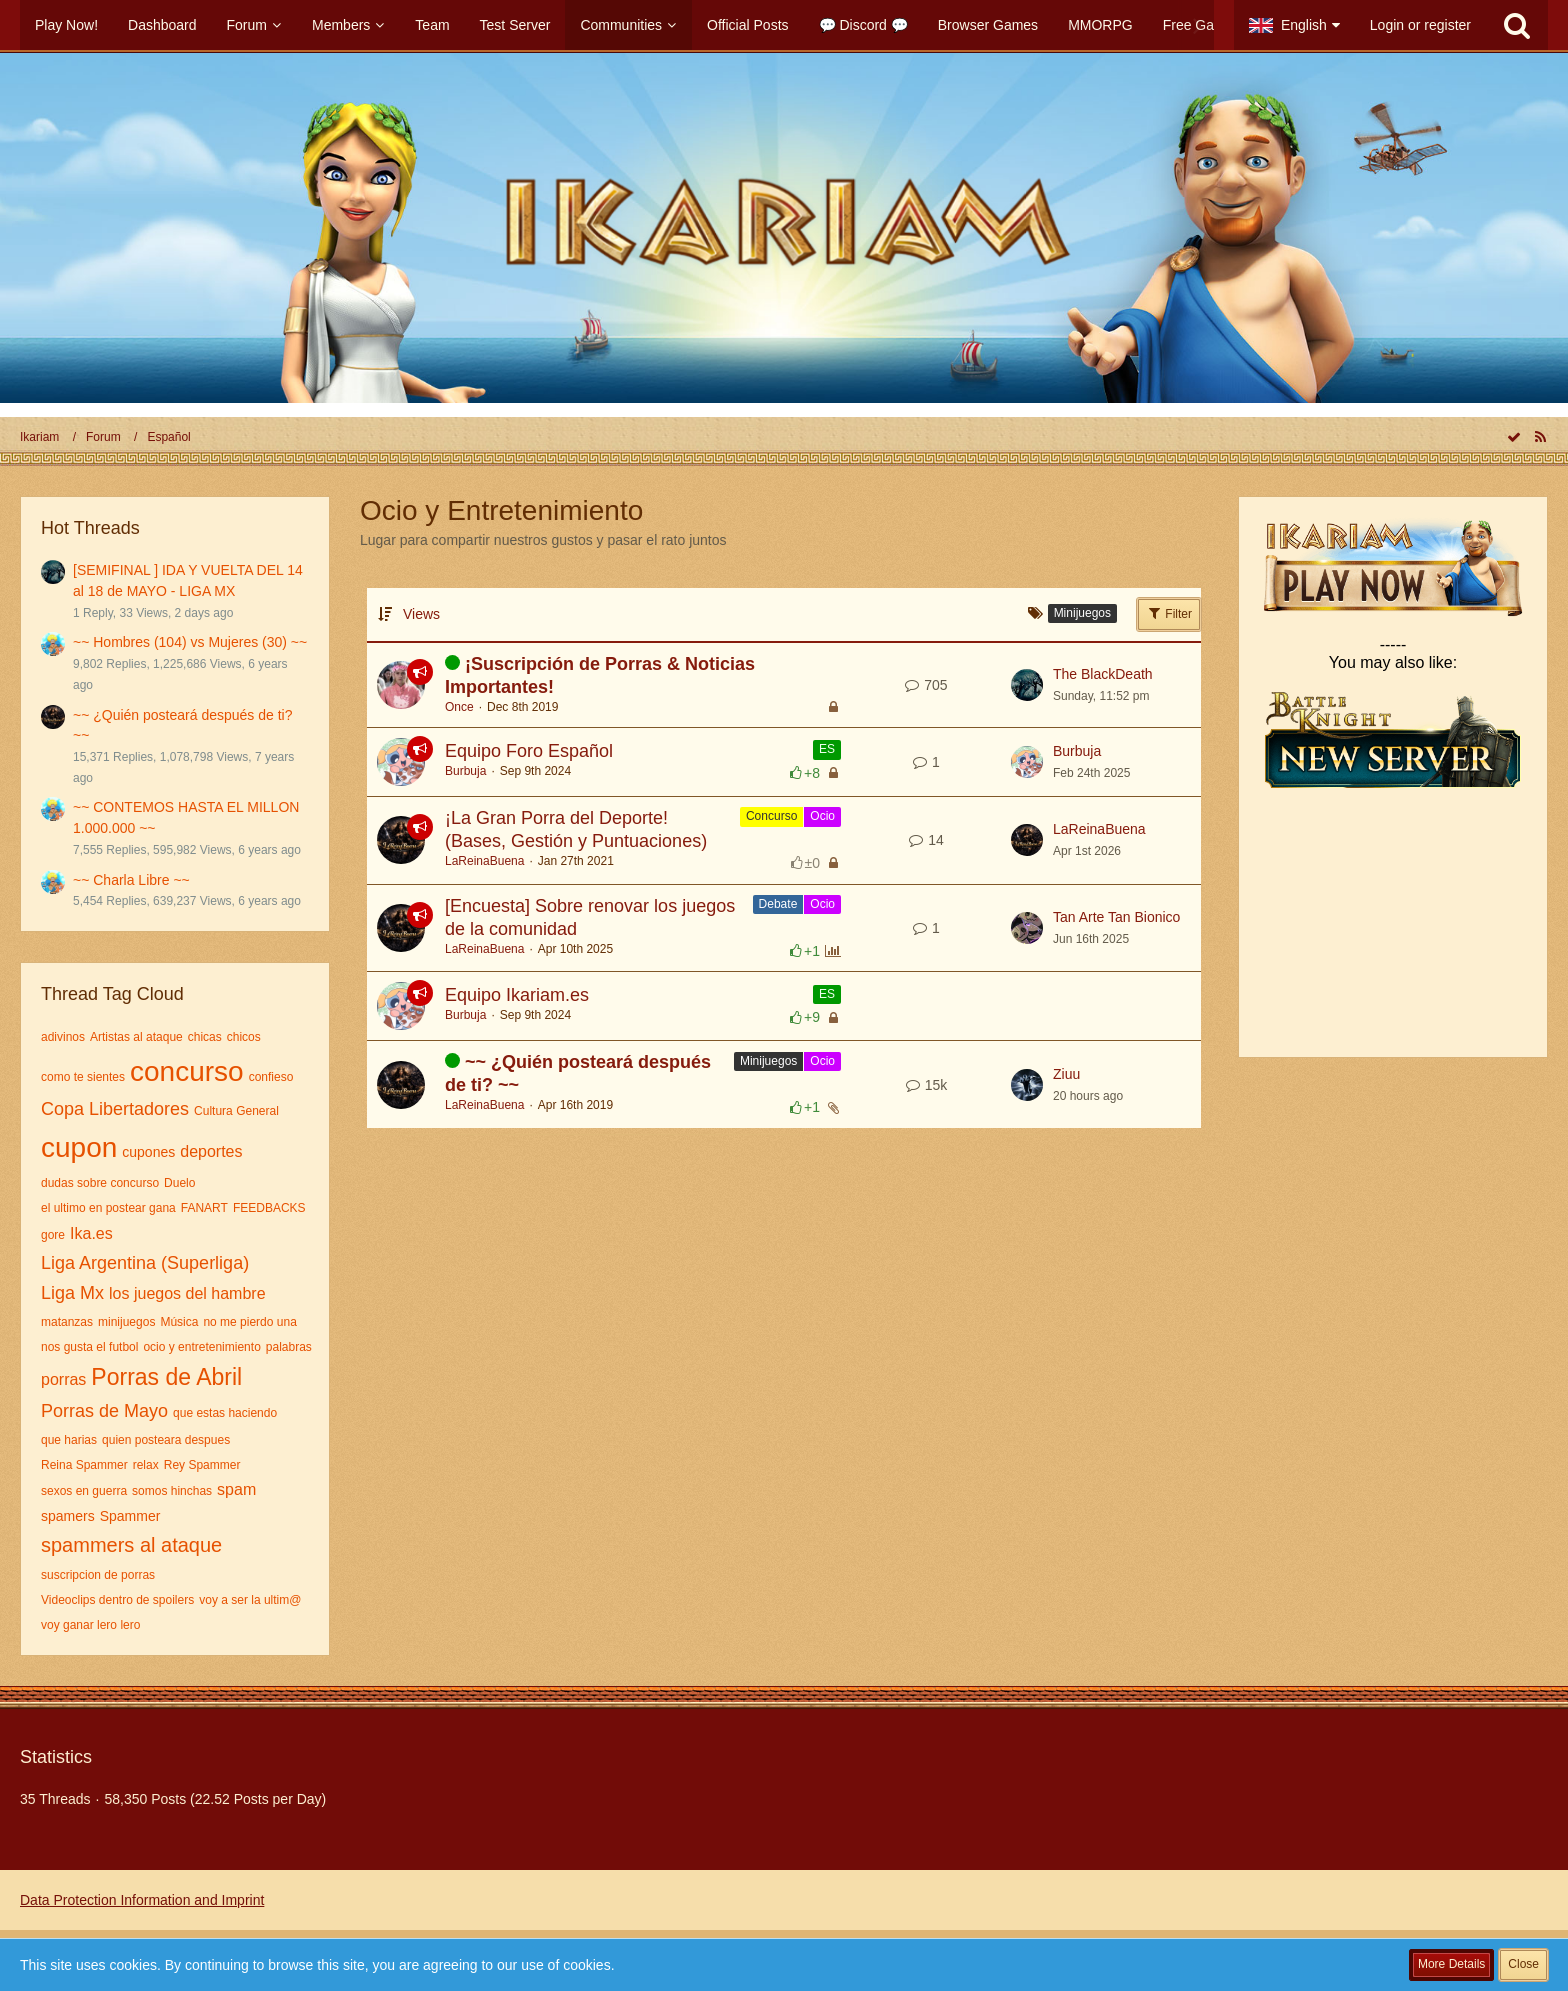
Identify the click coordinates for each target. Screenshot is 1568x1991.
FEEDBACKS (269, 1208)
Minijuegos (768, 1061)
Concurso (771, 816)
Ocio (822, 816)
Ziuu (1066, 1074)
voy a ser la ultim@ (250, 1600)
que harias (69, 1440)
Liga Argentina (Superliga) (145, 1263)
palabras (289, 1347)
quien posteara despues (166, 1440)
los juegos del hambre (187, 1293)
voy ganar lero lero (90, 1625)
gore (53, 1235)
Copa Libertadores (115, 1109)
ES (827, 749)
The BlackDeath (1103, 674)
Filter (1169, 613)
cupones (148, 1152)
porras (63, 1379)
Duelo (179, 1183)
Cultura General (236, 1111)
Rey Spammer (202, 1465)
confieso (271, 1077)
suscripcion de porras (98, 1575)
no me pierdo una (249, 1322)
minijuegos (126, 1322)
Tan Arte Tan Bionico (1116, 917)
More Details (1451, 1964)
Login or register (1420, 25)
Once (459, 707)
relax (146, 1465)
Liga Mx (72, 1293)
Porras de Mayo (104, 1411)
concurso (187, 1071)
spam (236, 1489)
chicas (205, 1037)
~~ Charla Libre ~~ (131, 880)
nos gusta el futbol (89, 1347)
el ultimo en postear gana (108, 1208)
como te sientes (83, 1077)
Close (1523, 1964)
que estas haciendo (225, 1413)
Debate (778, 904)
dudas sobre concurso (100, 1183)
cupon (79, 1147)
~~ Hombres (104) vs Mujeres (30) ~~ (190, 642)
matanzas (67, 1322)
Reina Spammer (84, 1465)
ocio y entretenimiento (201, 1347)
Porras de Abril (166, 1377)
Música (179, 1322)
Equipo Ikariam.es (517, 995)
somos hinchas (172, 1491)
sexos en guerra (84, 1491)
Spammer (130, 1516)
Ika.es (91, 1233)
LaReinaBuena (484, 861)
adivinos (63, 1037)
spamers (68, 1516)
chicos (244, 1037)
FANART (204, 1208)
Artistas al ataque (136, 1037)
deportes (211, 1151)
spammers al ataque (131, 1545)
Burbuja (465, 771)
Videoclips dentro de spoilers (117, 1600)
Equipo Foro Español (529, 751)
